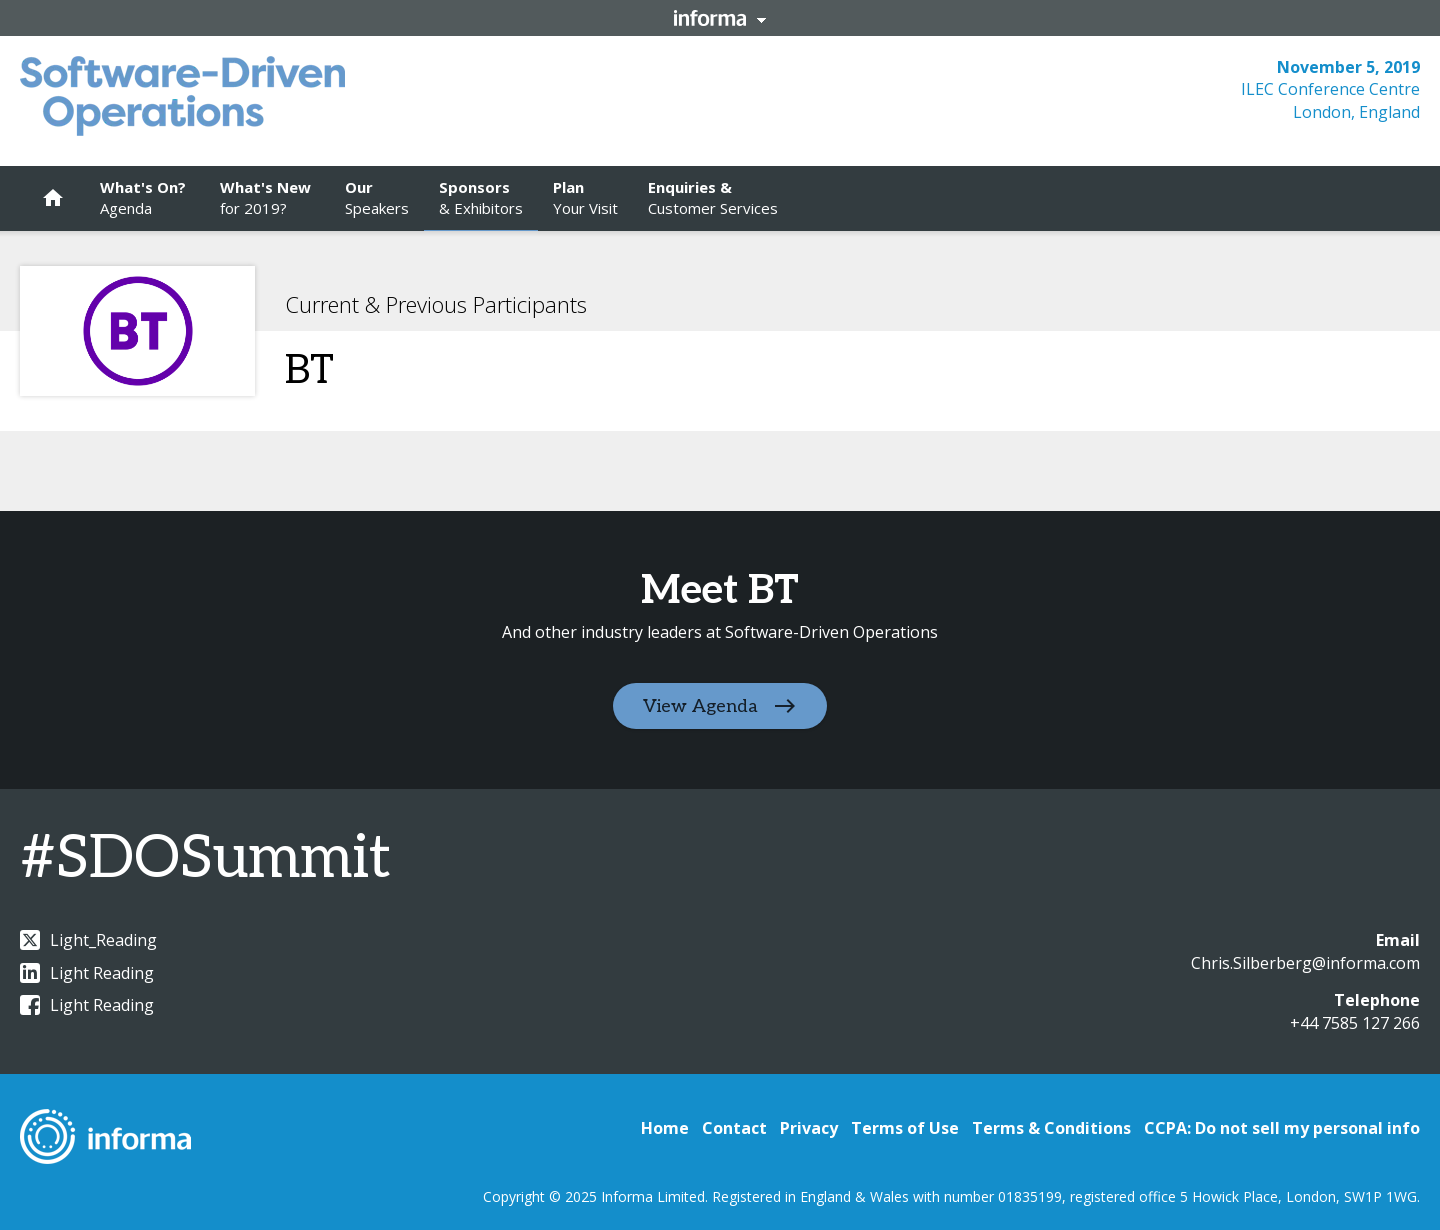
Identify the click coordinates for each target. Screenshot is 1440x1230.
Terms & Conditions (1051, 1128)
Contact (734, 1128)
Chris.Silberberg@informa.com (1305, 963)
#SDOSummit (205, 859)
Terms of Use (905, 1128)
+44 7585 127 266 (1355, 1023)
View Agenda (700, 706)
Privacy (809, 1128)
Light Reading (87, 973)
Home (665, 1128)
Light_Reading (88, 940)
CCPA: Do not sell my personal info (1282, 1128)
